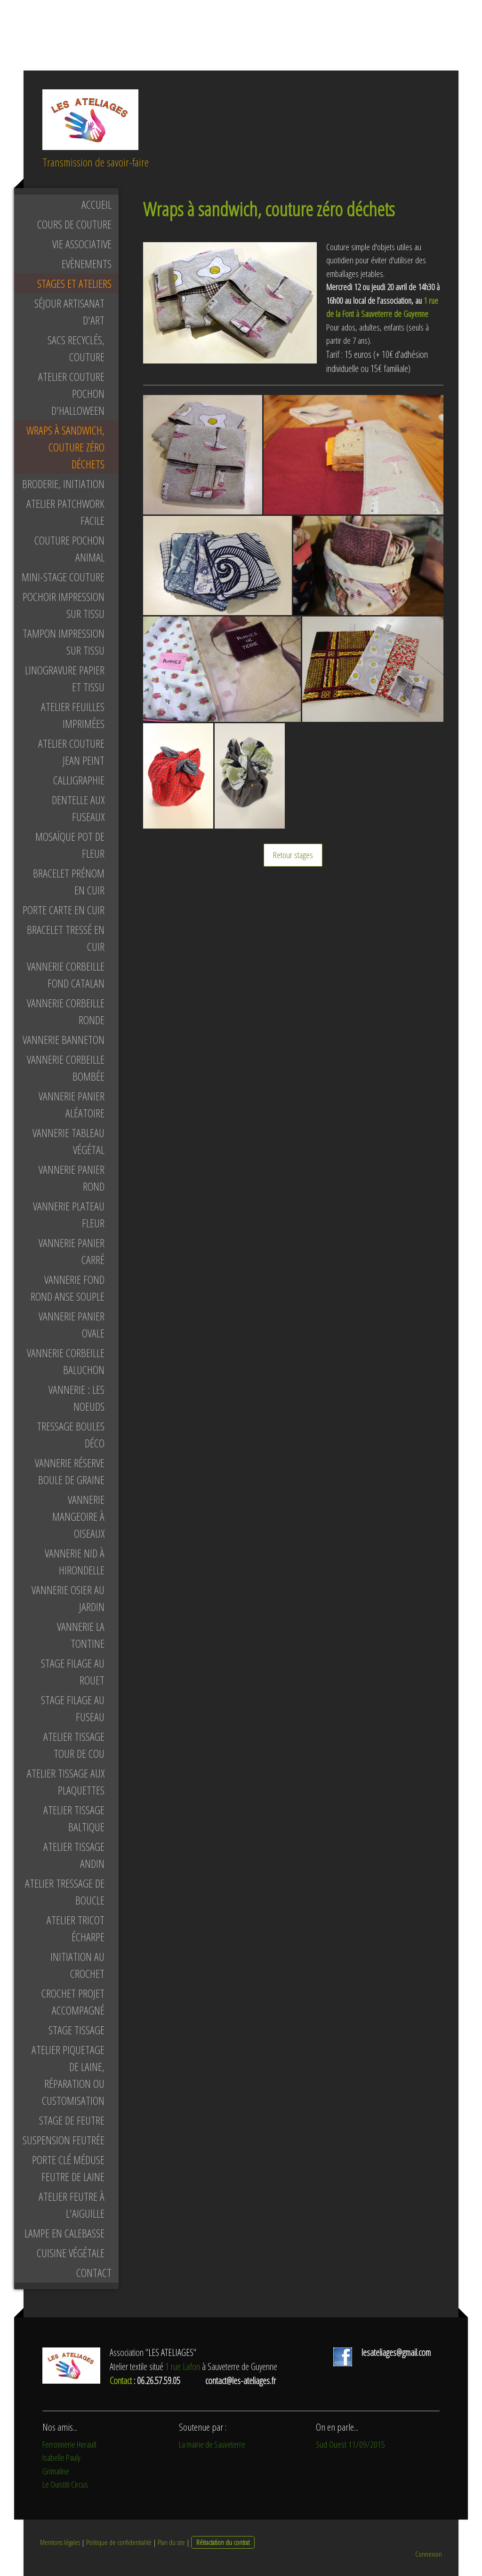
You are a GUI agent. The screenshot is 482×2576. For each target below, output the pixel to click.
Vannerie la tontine (80, 1635)
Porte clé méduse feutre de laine (68, 2168)
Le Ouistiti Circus (65, 2484)
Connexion (428, 2554)
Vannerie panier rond (71, 1178)
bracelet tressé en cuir (65, 938)
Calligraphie (78, 780)
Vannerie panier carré (71, 1251)
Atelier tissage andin (73, 1855)
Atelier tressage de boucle (64, 1891)
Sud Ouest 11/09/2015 (350, 2444)
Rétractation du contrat (222, 2542)
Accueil (96, 204)
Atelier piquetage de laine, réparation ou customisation (68, 2075)
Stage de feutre (71, 2120)
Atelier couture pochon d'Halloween (71, 393)
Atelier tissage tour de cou (73, 1745)
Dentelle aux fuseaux (78, 808)
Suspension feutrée (63, 2140)
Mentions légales (60, 2542)
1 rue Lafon (182, 2366)
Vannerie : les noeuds (76, 1398)
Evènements (87, 263)
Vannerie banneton (63, 1039)
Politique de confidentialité (119, 2542)
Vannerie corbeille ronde (65, 1011)
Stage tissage (76, 2030)
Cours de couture (74, 224)
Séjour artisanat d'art (69, 311)
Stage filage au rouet (72, 1671)
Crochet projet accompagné (72, 2001)
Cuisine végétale (70, 2252)
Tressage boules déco (70, 1434)
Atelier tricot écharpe (75, 1928)
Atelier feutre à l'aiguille (71, 2205)
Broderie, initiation (63, 483)
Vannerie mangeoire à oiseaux (78, 1516)
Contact (94, 2272)
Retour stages (293, 855)
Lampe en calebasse (64, 2233)
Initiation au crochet (77, 1965)
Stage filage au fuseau (72, 1708)
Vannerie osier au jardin (68, 1598)
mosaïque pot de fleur (69, 845)
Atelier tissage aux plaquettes (65, 1781)
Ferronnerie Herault (69, 2444)
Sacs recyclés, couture (76, 348)
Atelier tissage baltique (73, 1818)
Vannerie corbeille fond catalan (65, 974)
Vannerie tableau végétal (68, 1141)
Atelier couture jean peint (71, 751)
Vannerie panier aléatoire (71, 1104)
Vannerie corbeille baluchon (65, 1361)
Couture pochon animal (69, 548)
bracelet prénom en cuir (68, 881)
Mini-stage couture (63, 577)
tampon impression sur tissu (63, 641)
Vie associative (82, 244)
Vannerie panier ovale (71, 1324)
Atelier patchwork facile (65, 512)
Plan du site (171, 2542)
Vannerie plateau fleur (68, 1214)
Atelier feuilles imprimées (72, 715)
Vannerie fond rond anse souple (67, 1288)
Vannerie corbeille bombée (65, 1067)
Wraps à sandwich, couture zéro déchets (65, 447)
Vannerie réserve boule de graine (69, 1471)
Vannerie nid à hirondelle (74, 1561)
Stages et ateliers (74, 283)
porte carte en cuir (63, 909)
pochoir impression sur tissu (63, 605)
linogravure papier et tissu (64, 678)
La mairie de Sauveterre (212, 2444)
